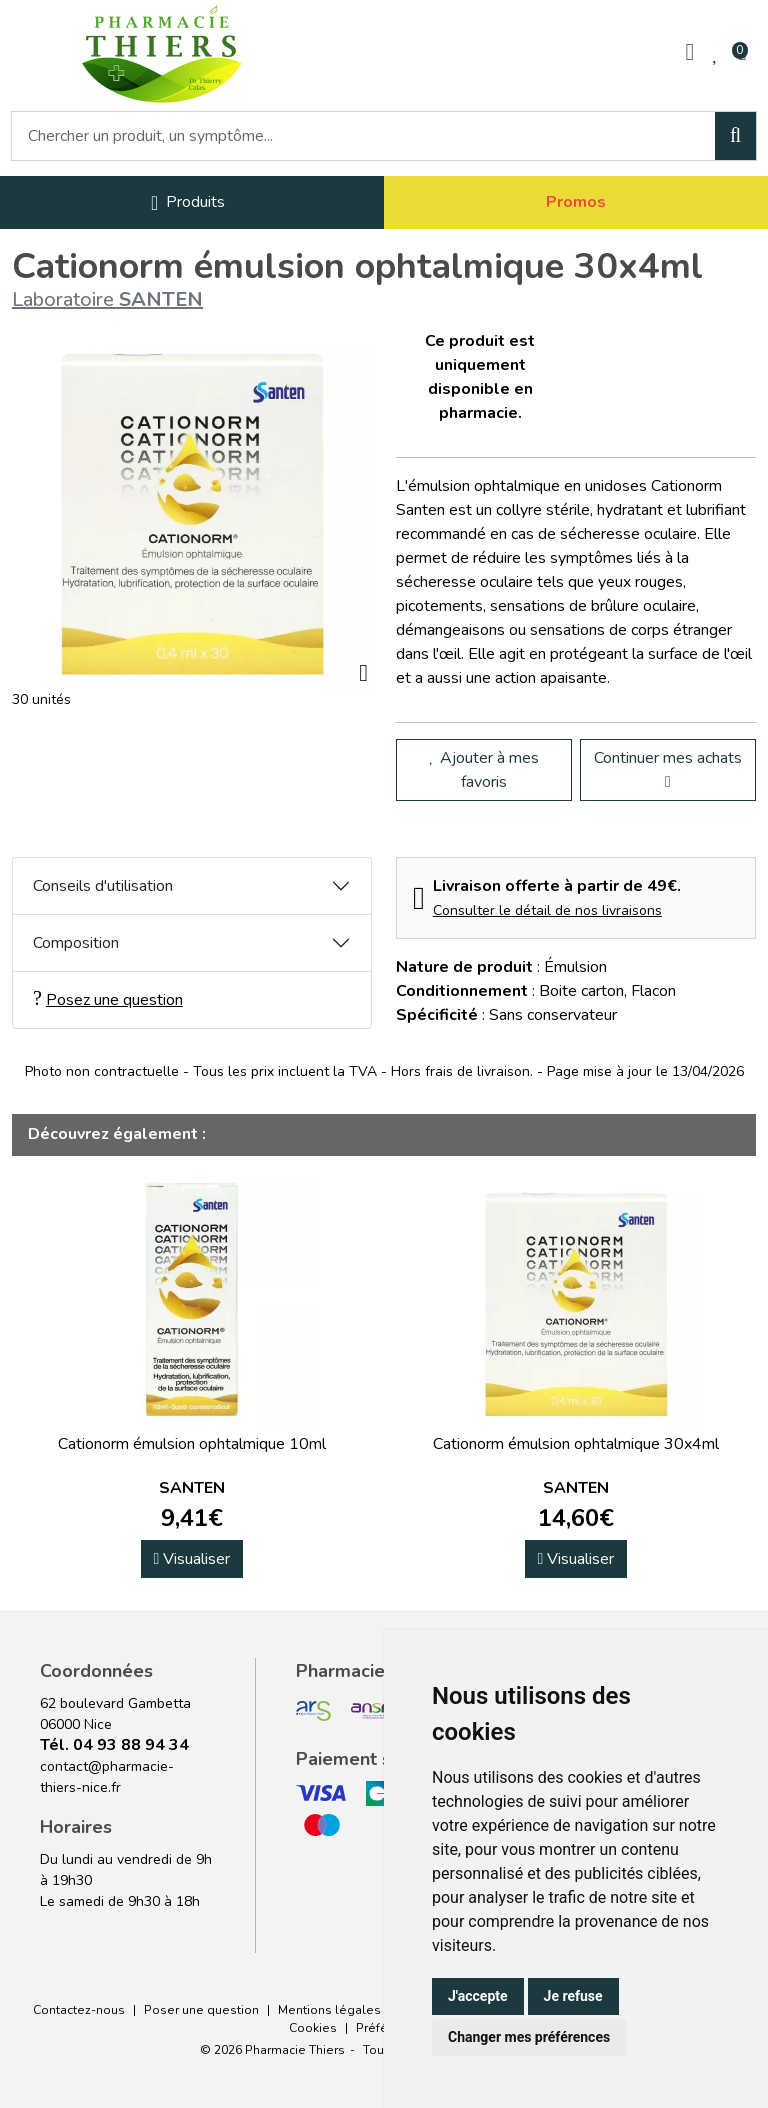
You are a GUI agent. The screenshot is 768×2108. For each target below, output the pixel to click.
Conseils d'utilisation (103, 886)
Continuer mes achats (668, 768)
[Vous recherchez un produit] (364, 136)
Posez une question (108, 999)
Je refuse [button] (573, 1996)
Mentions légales (329, 2010)
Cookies (313, 2028)
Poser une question (201, 2010)
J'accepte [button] (478, 1996)
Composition (76, 943)
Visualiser (192, 1559)
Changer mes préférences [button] (529, 2037)
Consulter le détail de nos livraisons (547, 910)
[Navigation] (188, 202)
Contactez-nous (79, 2010)
